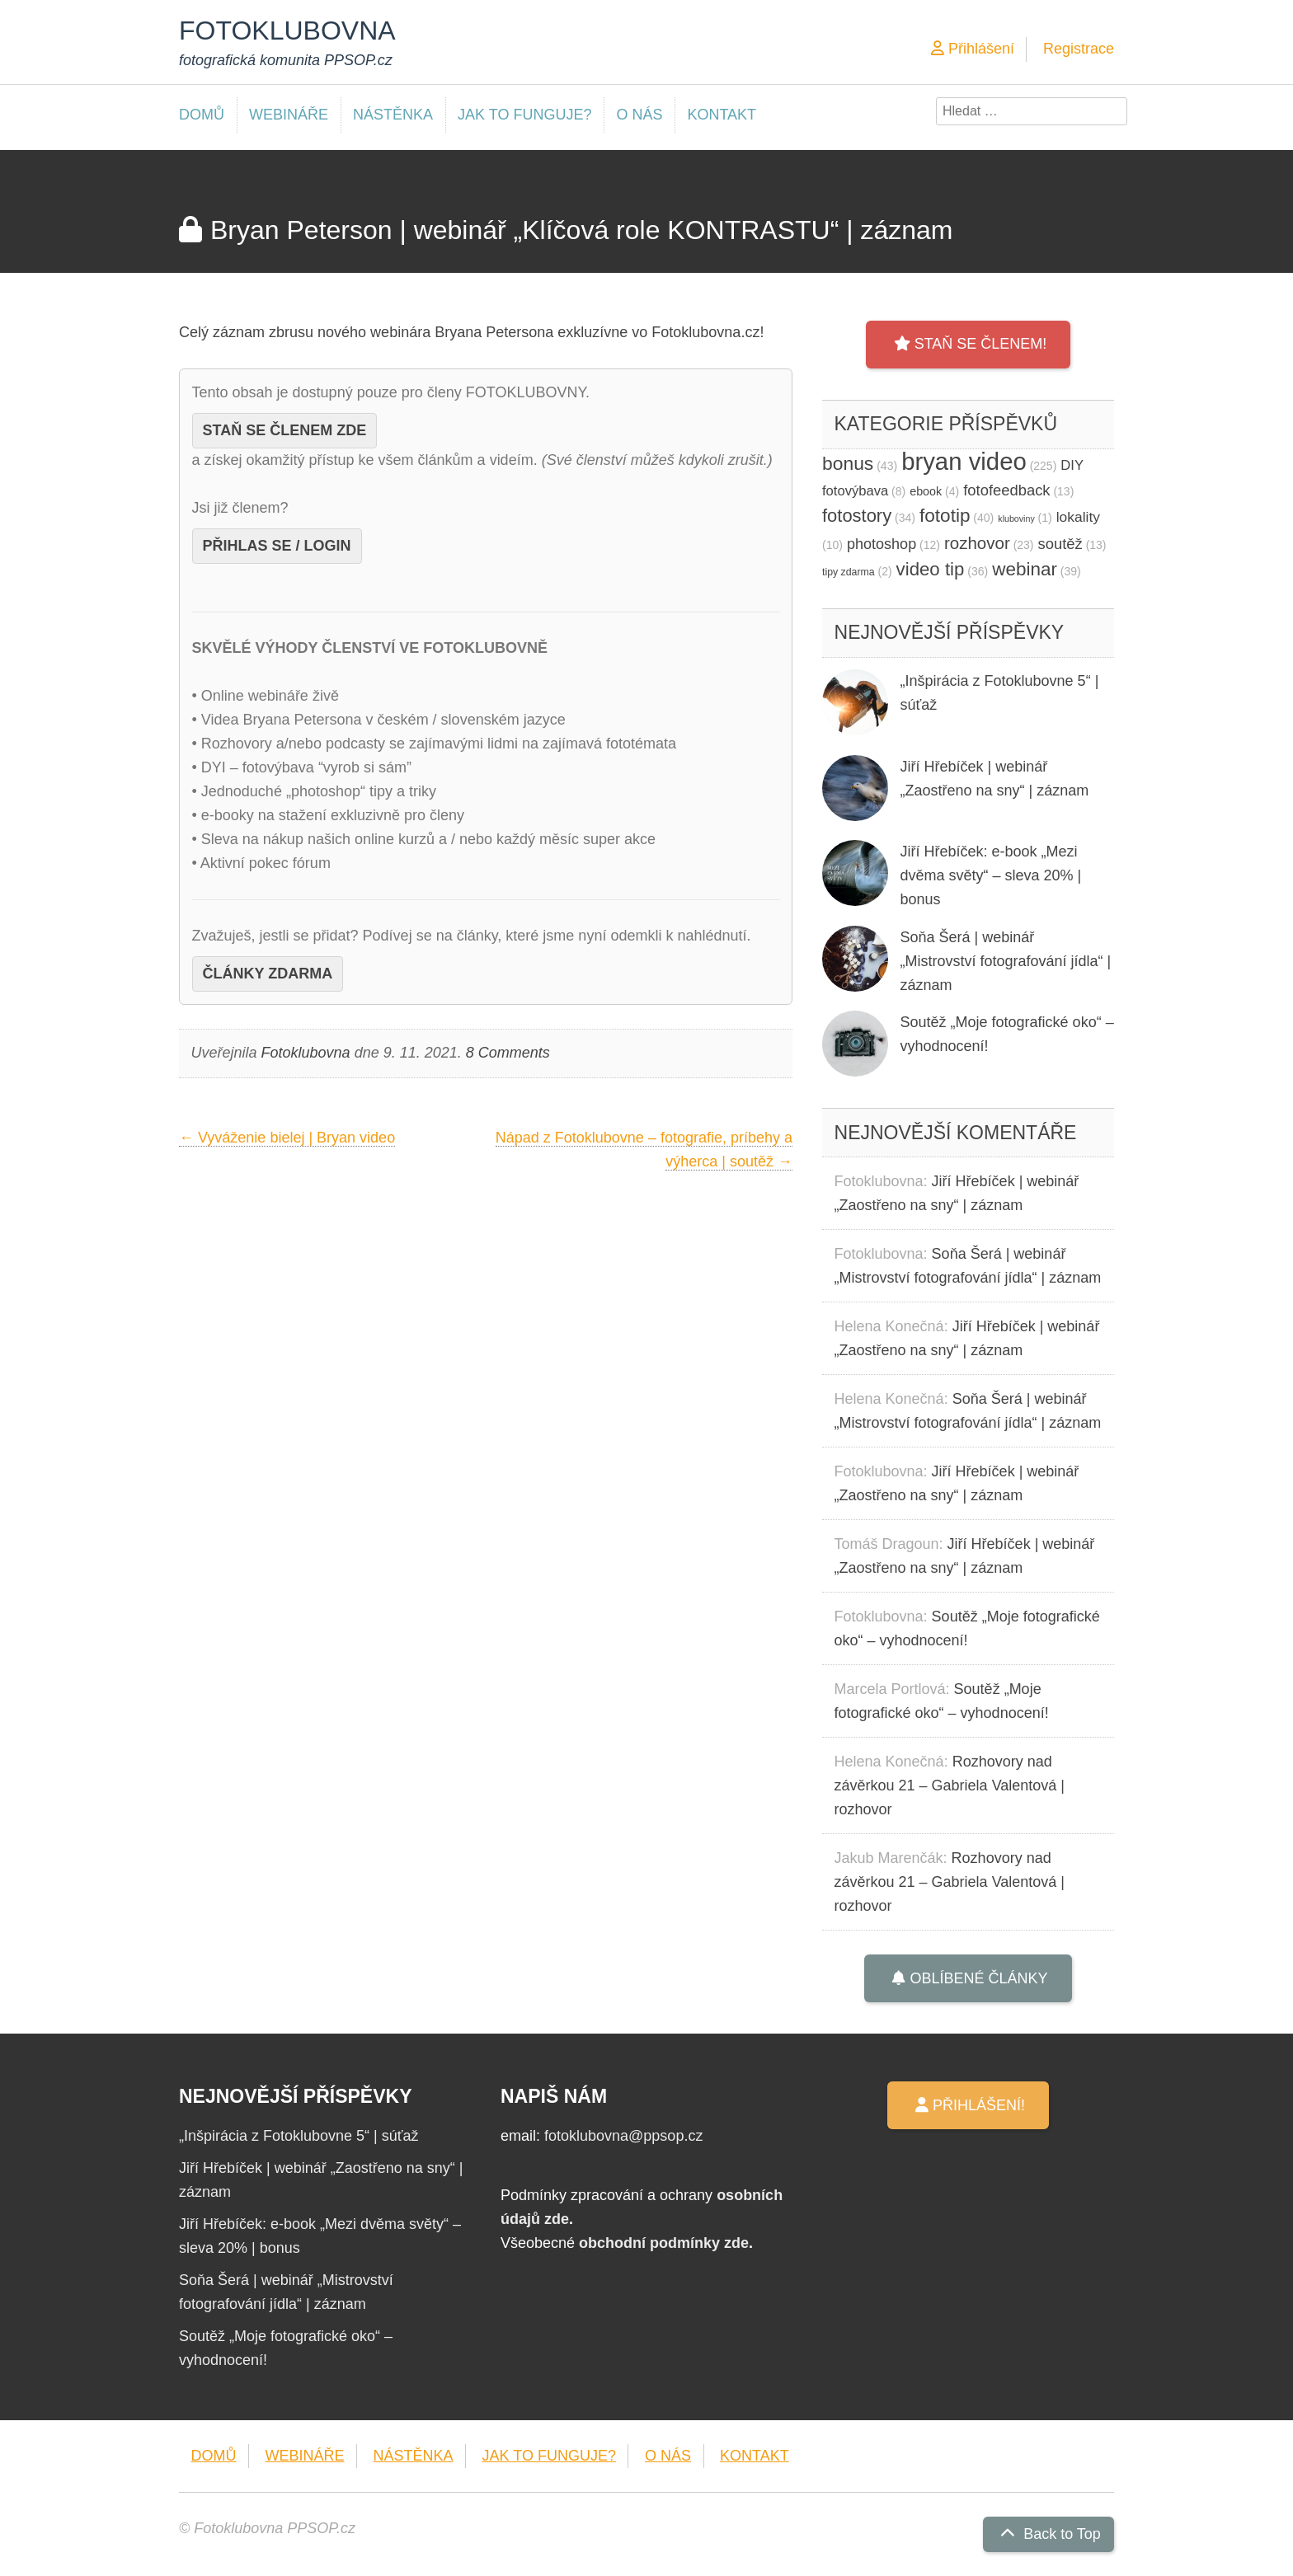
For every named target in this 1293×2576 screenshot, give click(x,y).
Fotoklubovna (305, 1052)
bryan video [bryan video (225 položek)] (978, 461)
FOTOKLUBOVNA (287, 30)
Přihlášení (972, 48)
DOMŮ (201, 114)
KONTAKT (721, 114)
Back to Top (1048, 2534)
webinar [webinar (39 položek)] (1036, 569)
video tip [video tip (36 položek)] (942, 569)
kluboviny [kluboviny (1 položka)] (1024, 519)
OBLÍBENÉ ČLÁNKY (967, 1978)
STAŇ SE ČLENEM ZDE (285, 430)
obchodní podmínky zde (664, 2243)
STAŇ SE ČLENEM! (968, 343)
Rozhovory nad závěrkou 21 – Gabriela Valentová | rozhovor (950, 1785)
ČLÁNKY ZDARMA (268, 973)
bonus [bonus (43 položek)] (859, 463)
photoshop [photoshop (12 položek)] (893, 544)
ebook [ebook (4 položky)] (934, 491)
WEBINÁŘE (288, 114)
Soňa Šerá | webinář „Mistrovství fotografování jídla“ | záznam (1006, 961)
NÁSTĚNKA (393, 114)
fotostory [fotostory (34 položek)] (868, 515)
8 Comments (508, 1052)
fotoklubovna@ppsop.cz (623, 2136)
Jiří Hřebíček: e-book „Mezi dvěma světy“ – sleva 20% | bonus (991, 875)
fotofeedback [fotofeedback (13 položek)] (1018, 490)
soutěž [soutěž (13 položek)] (1072, 543)
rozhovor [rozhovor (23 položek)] (989, 542)
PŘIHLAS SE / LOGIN (277, 545)
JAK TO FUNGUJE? (524, 114)
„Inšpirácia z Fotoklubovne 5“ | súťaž (299, 2136)
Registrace (1078, 48)
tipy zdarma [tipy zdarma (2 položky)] (857, 572)
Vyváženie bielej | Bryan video (287, 1137)
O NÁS (639, 114)
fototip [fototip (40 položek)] (956, 515)
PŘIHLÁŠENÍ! (968, 2105)
